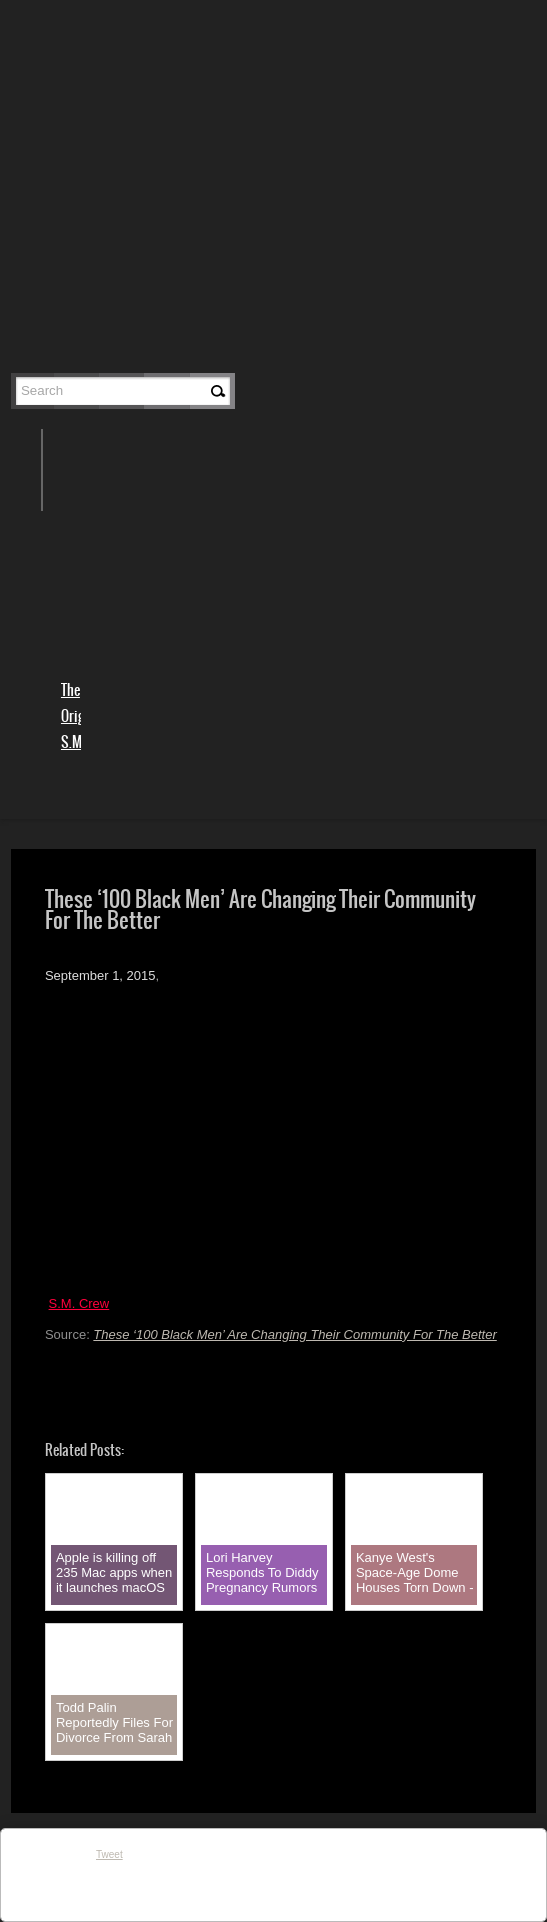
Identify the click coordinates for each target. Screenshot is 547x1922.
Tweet (109, 1854)
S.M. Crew (79, 1303)
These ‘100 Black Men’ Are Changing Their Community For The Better (294, 1334)
